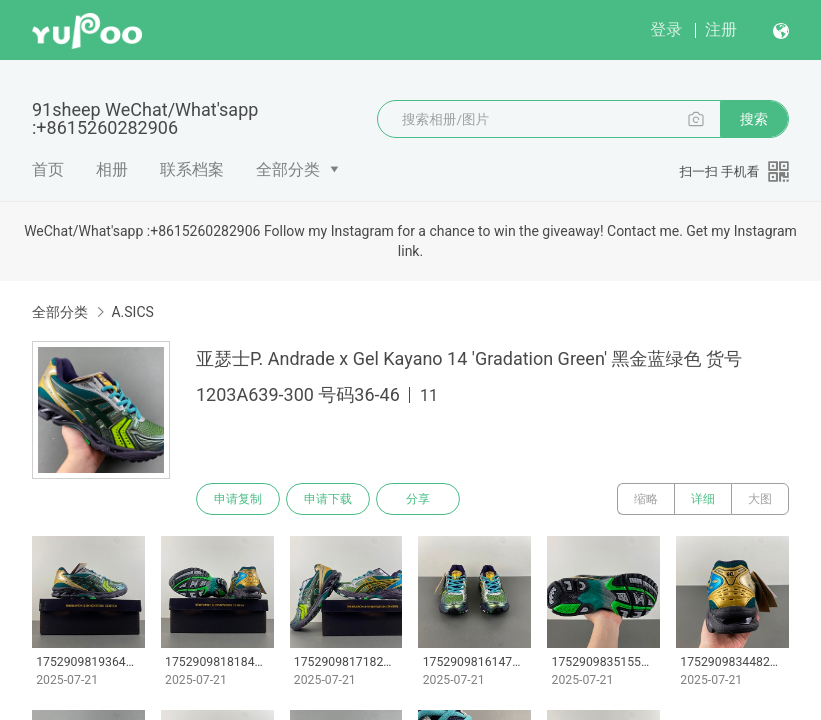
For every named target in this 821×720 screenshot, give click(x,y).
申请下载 (328, 499)
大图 (760, 499)
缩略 (646, 499)
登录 (666, 29)
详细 (703, 499)
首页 (48, 169)
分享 (418, 499)
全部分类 (288, 169)
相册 (112, 169)
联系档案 (192, 169)
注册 (721, 29)
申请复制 (238, 499)
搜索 (754, 119)
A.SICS (132, 312)
